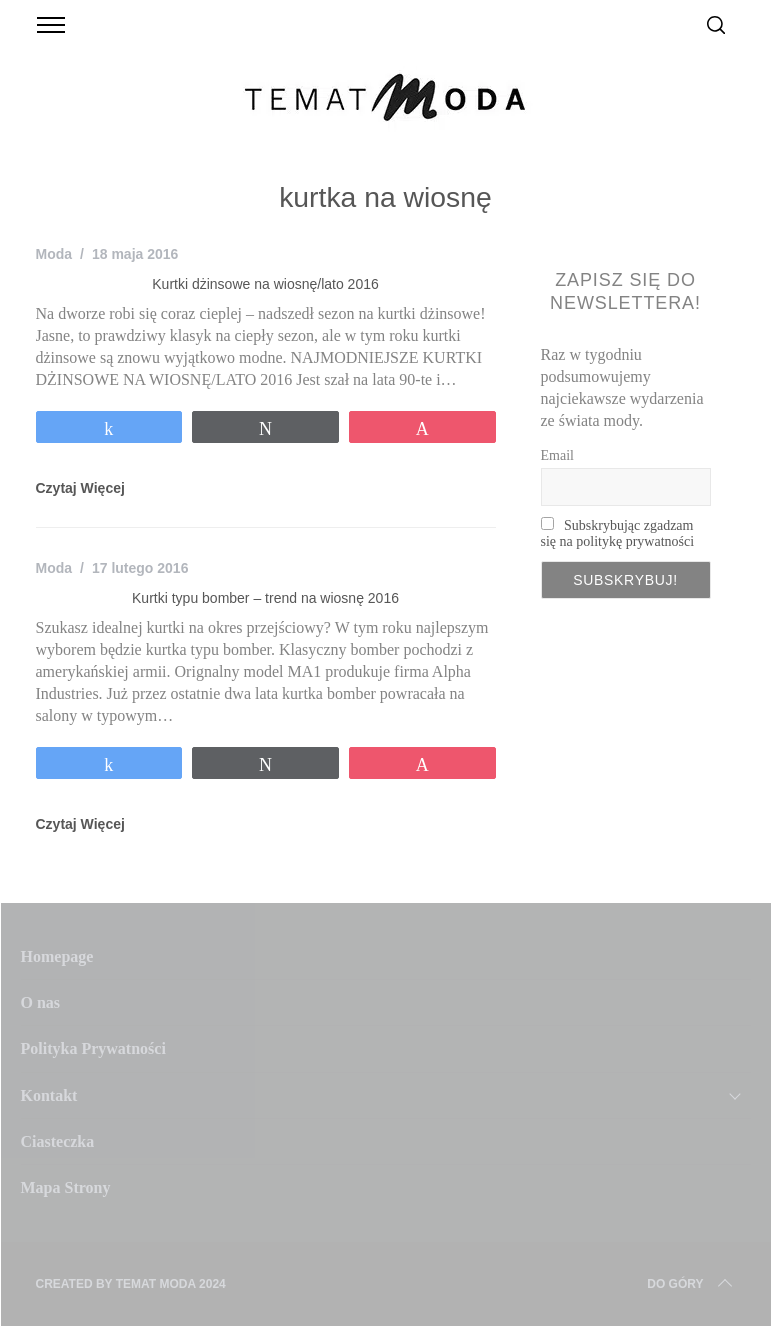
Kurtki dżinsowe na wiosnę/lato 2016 (265, 284)
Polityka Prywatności (93, 1048)
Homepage (57, 956)
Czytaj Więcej (80, 488)
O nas (41, 1002)
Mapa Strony (66, 1187)
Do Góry (691, 1284)
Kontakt (49, 1095)
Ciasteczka (58, 1141)
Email (557, 455)
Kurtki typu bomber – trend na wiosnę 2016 (265, 598)
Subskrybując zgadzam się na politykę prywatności (618, 533)
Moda (54, 254)
